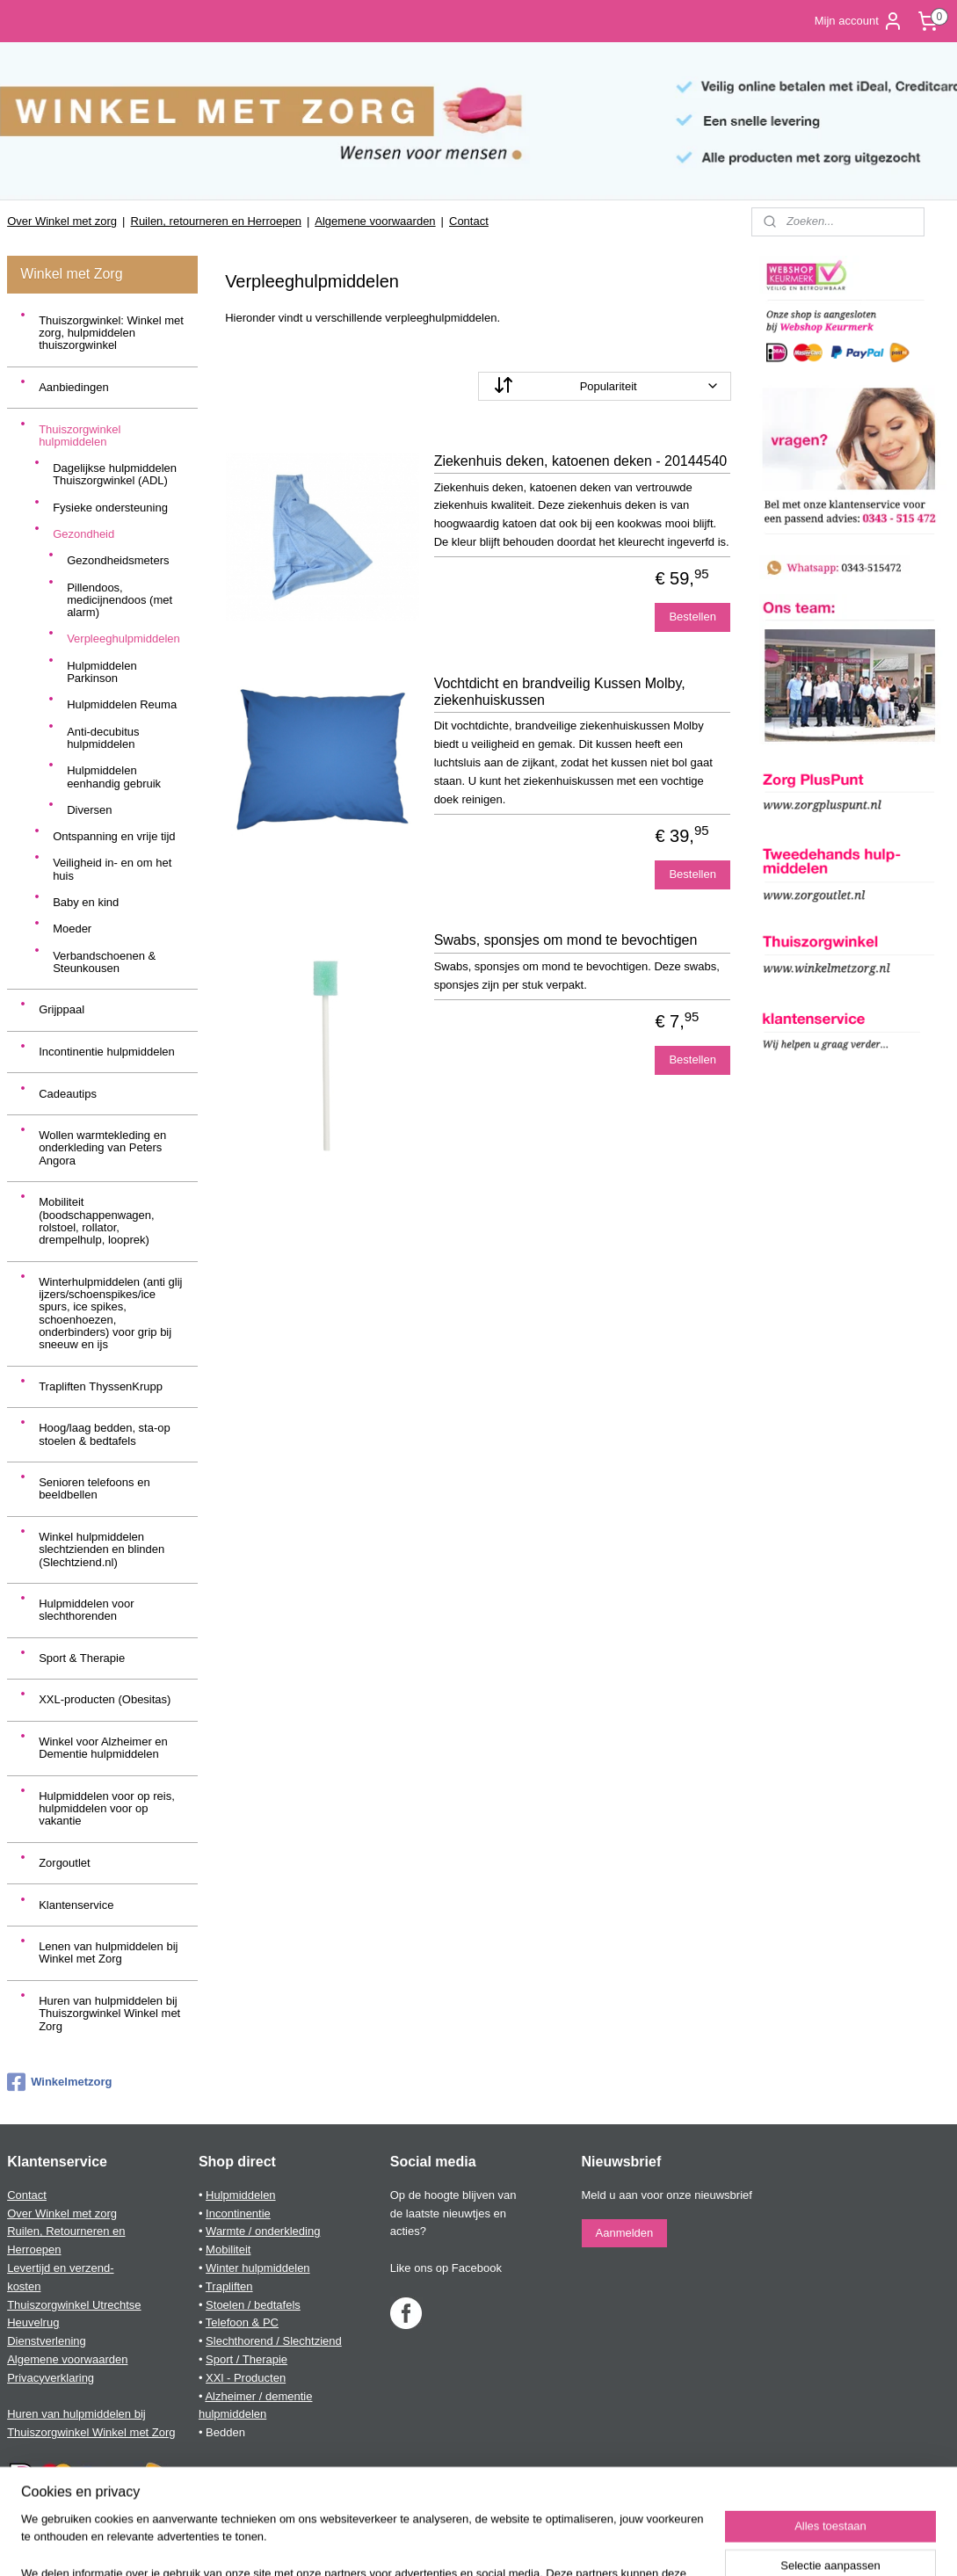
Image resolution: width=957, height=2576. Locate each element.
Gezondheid (83, 534)
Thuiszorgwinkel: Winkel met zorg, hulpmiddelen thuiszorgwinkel (111, 333)
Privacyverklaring (50, 2377)
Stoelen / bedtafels (253, 2304)
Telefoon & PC (242, 2322)
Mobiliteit (228, 2249)
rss (461, 2543)
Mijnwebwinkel (655, 2543)
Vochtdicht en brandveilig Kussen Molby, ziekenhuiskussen (559, 691)
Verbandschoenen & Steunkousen (104, 962)
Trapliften (229, 2286)
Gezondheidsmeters (118, 560)
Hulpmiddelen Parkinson (102, 672)
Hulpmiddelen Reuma (122, 704)
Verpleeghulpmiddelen (123, 638)
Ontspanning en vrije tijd (114, 836)
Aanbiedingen (74, 387)
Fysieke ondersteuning (110, 507)
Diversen (89, 809)
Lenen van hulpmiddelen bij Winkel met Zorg (108, 1952)
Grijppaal (61, 1009)
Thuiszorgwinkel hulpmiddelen (79, 435)
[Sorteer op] (604, 386)
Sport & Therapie (82, 1658)
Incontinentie (238, 2213)
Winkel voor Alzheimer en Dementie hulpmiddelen (103, 1747)
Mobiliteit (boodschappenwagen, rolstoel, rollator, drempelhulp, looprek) (97, 1220)
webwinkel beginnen (518, 2543)
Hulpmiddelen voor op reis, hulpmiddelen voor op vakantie (107, 1808)
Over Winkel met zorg (62, 221)
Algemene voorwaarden (375, 221)
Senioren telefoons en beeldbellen (94, 1488)
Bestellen (693, 616)
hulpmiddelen (232, 2413)
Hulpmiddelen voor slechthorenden (86, 1609)
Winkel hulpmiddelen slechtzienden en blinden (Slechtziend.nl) (101, 1549)
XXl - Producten (246, 2377)
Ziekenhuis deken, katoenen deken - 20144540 (581, 461)
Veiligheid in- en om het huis (112, 869)
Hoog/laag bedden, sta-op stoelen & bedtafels (104, 1434)
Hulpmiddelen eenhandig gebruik (114, 776)
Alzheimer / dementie (258, 2396)
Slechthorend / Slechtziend (274, 2340)
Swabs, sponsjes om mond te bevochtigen (566, 939)
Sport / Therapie (246, 2359)
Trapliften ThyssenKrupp (101, 1386)
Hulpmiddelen (241, 2195)
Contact (469, 221)
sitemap (430, 2543)
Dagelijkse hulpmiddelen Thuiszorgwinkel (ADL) (115, 474)
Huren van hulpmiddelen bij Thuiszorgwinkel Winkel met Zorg (109, 2013)
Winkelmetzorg (59, 2082)
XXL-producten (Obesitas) (104, 1699)
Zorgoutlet (65, 1862)
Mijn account (859, 21)
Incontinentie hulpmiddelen (107, 1051)
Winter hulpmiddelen (258, 2268)
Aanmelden (625, 2232)
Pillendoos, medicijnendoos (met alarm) (119, 600)
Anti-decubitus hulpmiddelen (103, 738)
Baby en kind (86, 902)
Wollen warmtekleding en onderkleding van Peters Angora (102, 1147)
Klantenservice (76, 1905)
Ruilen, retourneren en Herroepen (216, 221)
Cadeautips (68, 1093)
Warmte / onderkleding (263, 2231)
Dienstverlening (46, 2340)
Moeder (72, 928)
